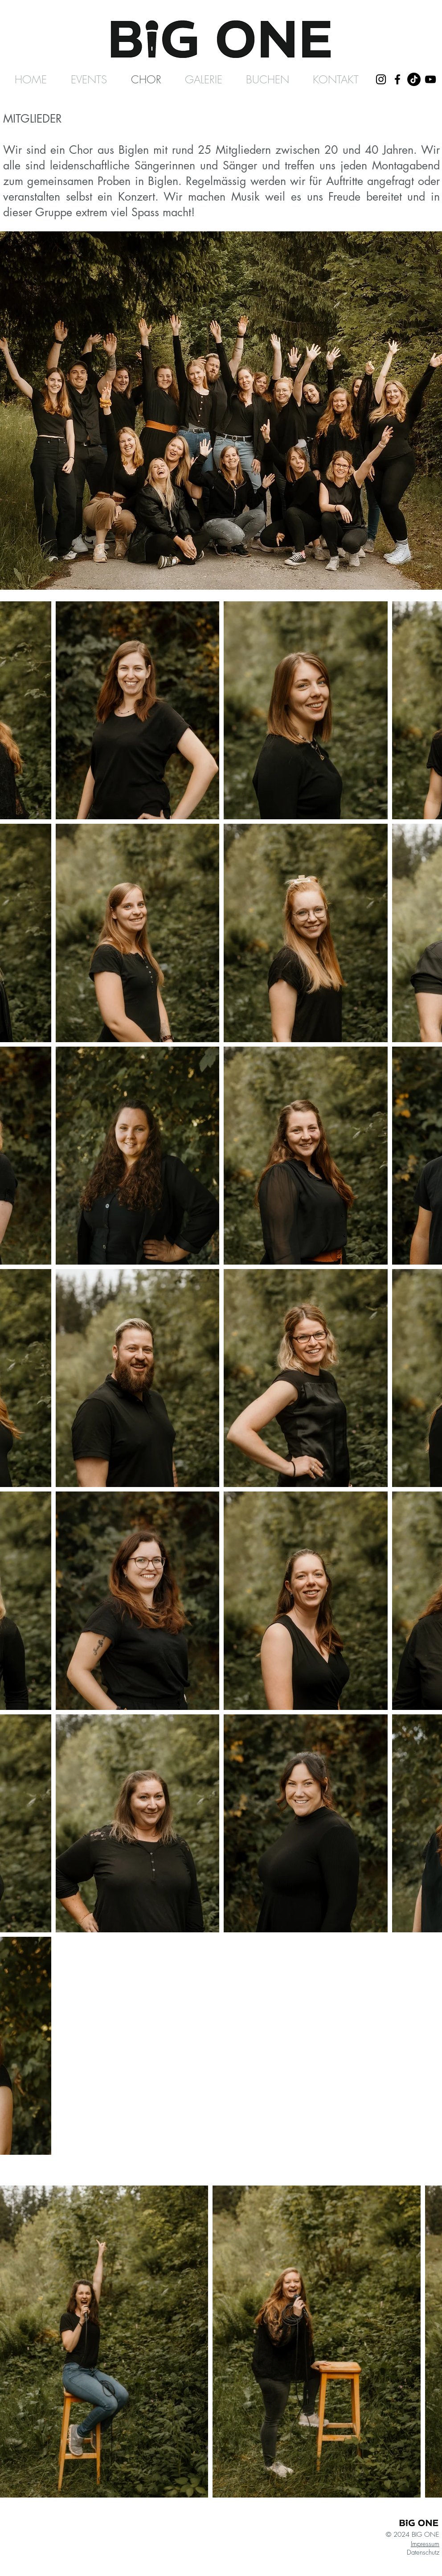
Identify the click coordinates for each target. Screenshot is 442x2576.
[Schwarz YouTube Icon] (430, 79)
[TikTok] (414, 79)
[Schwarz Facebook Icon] (397, 79)
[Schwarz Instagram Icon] (381, 79)
